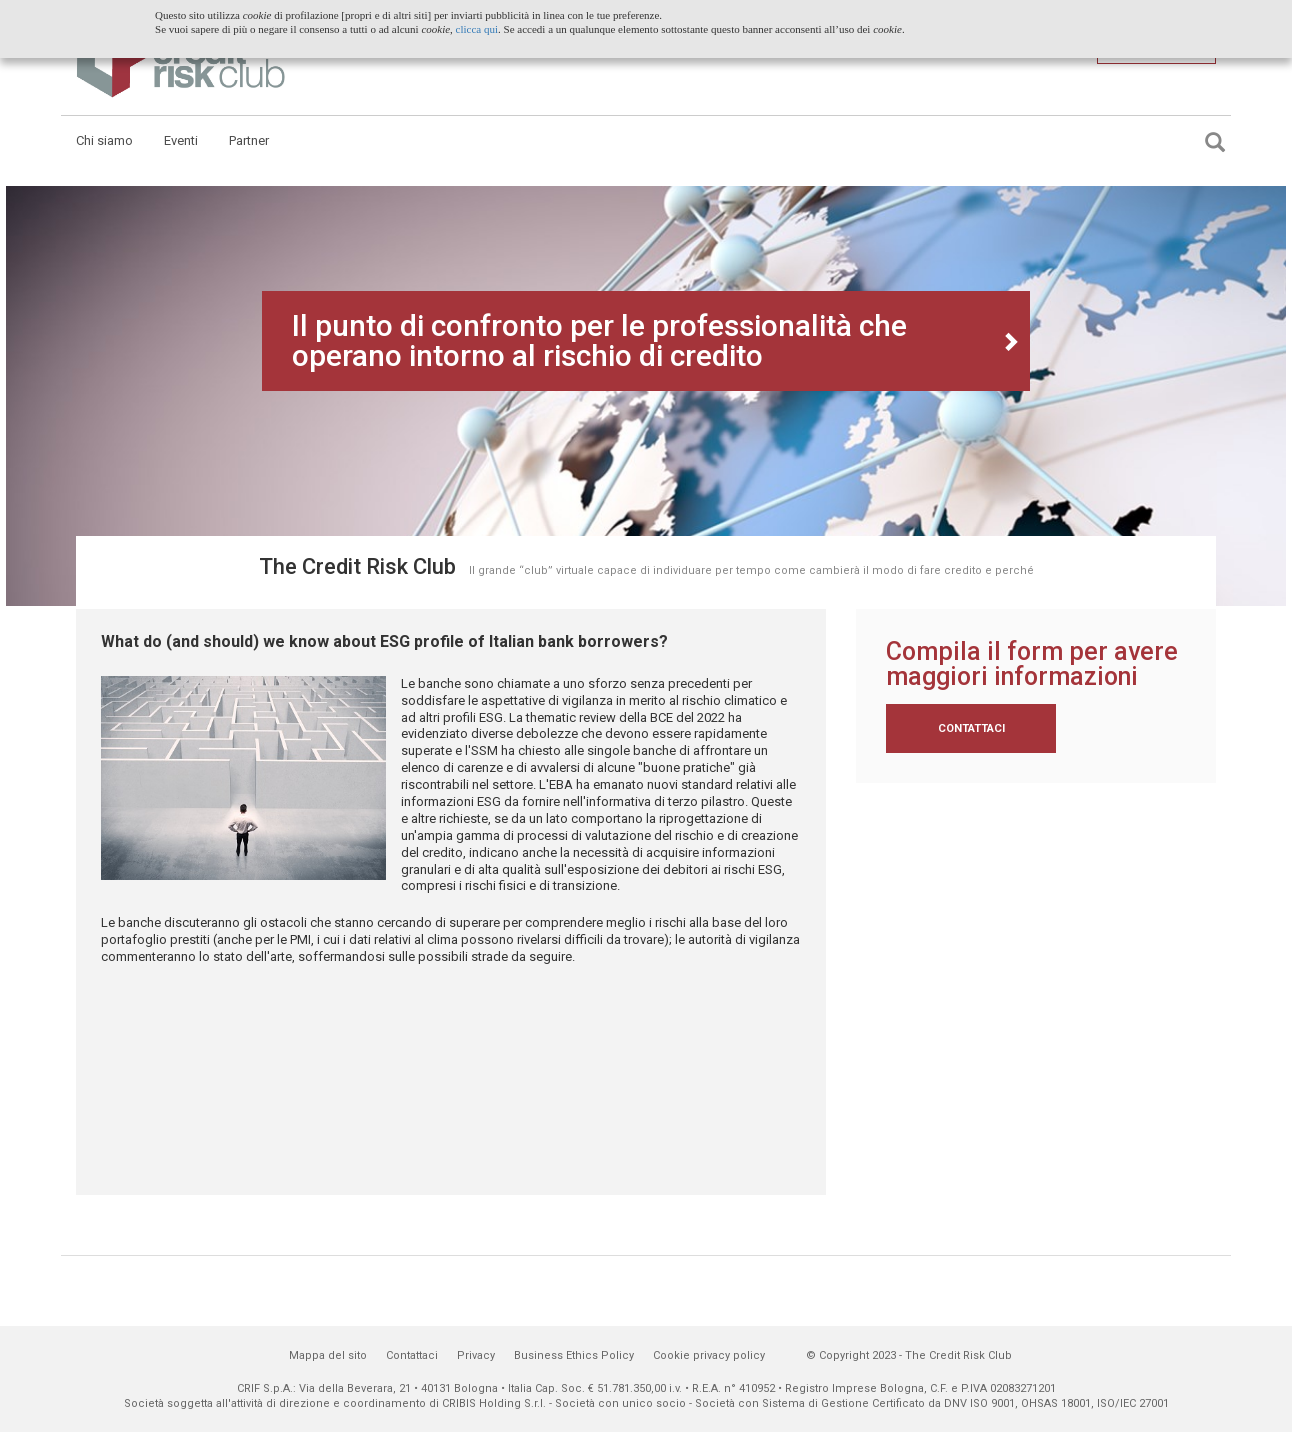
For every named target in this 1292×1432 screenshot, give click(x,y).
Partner (249, 140)
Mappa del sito (328, 1355)
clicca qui (477, 29)
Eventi (181, 140)
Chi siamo (104, 140)
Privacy (476, 1355)
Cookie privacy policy (709, 1355)
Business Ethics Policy (574, 1355)
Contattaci (971, 728)
